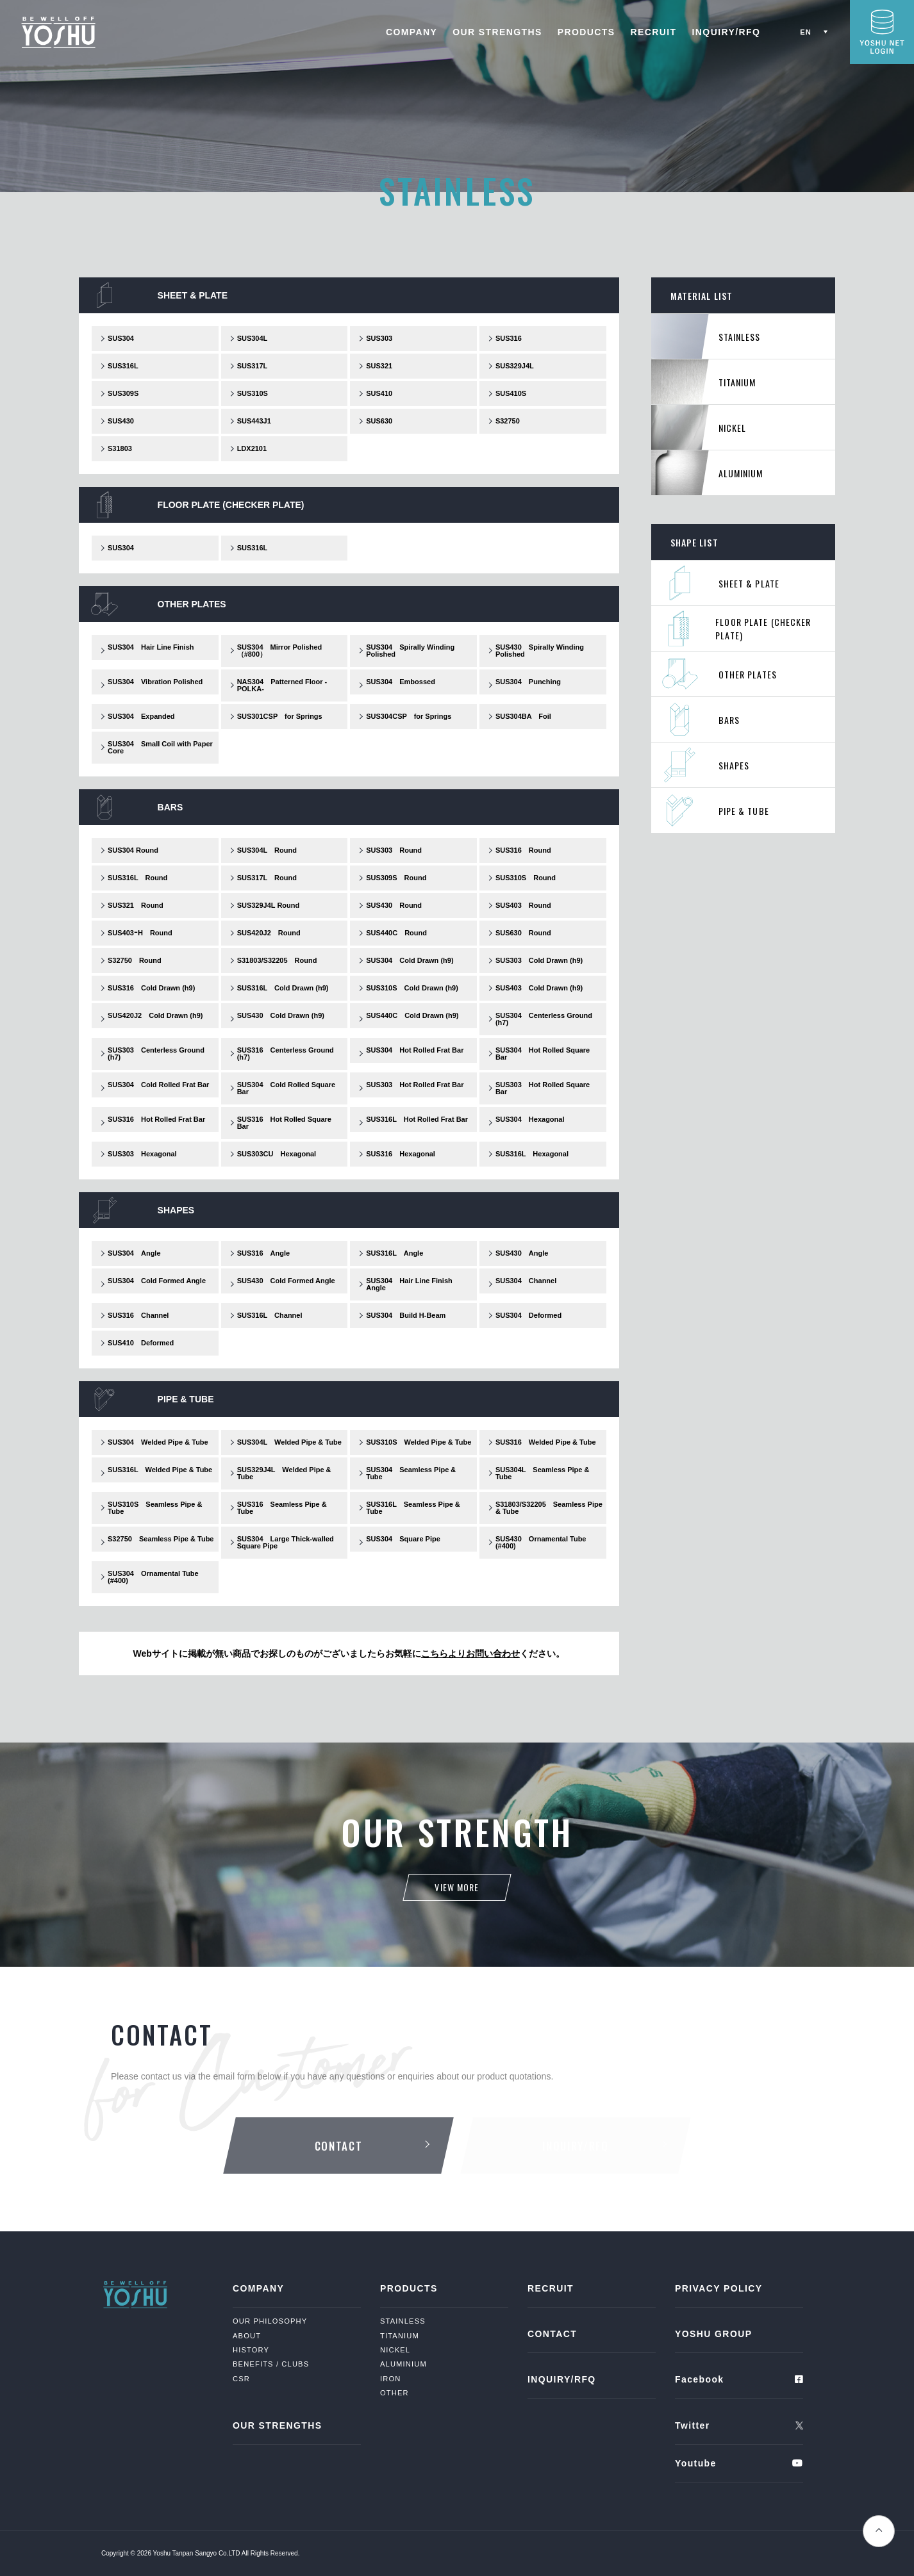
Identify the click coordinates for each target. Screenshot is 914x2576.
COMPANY (411, 32)
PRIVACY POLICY (719, 2288)
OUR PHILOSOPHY (270, 2321)
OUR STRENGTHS (497, 32)
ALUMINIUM (403, 2364)
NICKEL (395, 2350)
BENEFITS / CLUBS (271, 2364)
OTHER (394, 2393)
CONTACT (552, 2334)
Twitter (692, 2425)
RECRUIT (654, 32)
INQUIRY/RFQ (726, 32)
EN (805, 32)
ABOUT (247, 2336)
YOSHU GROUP (713, 2334)
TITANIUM (399, 2336)
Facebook (699, 2379)
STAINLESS (403, 2321)
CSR (241, 2379)
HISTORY (251, 2350)
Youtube (696, 2463)
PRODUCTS (586, 32)
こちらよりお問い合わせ (470, 1653)
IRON (390, 2379)
